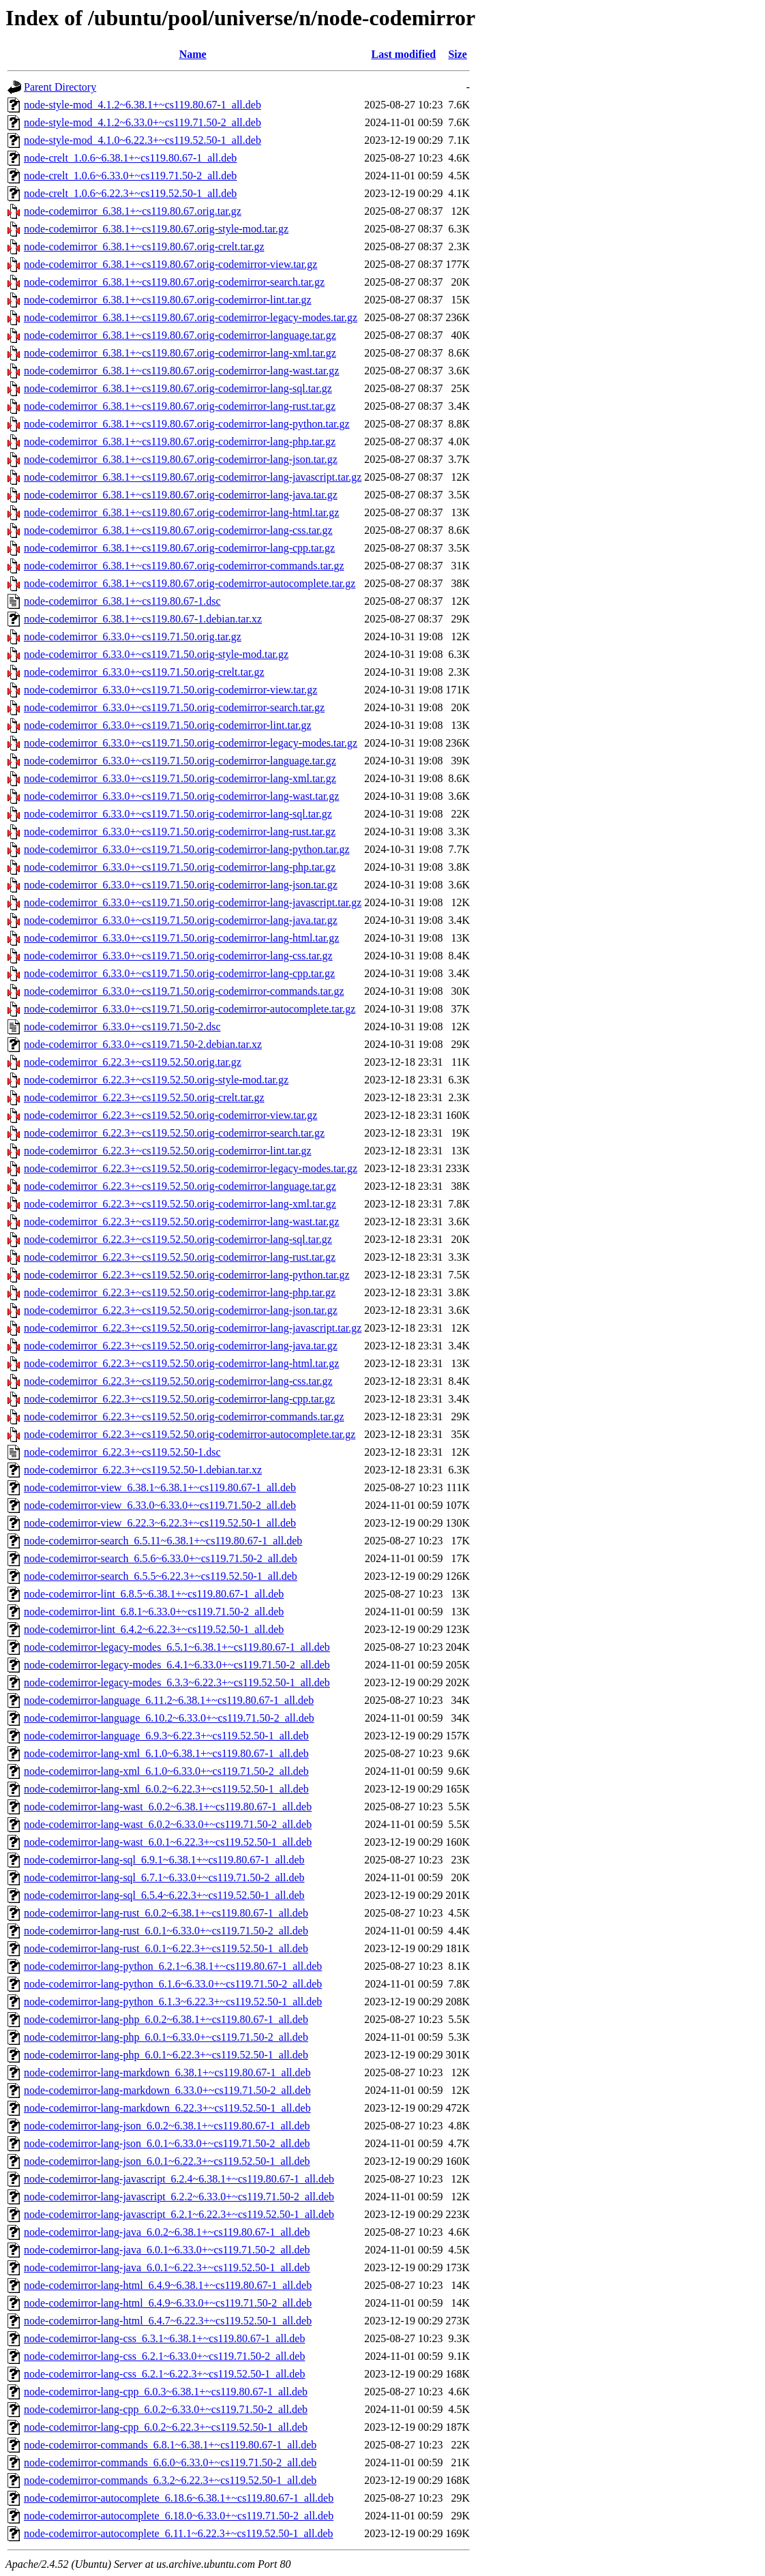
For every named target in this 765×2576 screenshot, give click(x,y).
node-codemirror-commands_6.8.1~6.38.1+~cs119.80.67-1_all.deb (170, 2445)
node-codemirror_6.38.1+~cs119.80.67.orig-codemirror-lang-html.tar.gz (181, 512)
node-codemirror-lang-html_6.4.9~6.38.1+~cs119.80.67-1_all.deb (168, 2285)
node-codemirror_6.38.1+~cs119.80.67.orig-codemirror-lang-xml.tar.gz (180, 353)
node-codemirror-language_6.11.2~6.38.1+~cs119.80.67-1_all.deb (169, 1700)
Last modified (404, 54)
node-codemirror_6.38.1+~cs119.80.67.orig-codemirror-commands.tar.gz (184, 565)
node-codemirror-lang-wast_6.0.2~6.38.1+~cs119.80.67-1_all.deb (168, 1806)
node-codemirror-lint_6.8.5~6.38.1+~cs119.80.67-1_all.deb (154, 1594)
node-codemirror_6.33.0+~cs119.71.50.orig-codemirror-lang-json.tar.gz (181, 884)
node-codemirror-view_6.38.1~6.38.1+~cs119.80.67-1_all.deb (160, 1487)
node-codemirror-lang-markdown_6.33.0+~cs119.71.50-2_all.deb (167, 2090)
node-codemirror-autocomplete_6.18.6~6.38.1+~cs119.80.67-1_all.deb (178, 2498)
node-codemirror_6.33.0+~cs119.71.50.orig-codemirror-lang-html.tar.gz (181, 938)
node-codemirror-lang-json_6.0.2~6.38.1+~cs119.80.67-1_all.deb (167, 2125)
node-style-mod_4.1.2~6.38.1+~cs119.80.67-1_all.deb (142, 104)
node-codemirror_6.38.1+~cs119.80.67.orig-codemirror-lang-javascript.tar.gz (192, 477)
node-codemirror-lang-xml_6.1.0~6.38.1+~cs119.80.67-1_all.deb (166, 1753)
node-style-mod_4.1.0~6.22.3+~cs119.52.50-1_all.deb (142, 140)
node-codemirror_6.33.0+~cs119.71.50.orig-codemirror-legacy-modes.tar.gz (190, 743)
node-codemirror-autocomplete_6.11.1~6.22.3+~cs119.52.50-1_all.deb (178, 2533)
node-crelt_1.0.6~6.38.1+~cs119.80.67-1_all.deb (130, 158)
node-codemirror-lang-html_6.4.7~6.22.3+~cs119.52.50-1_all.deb (168, 2320)
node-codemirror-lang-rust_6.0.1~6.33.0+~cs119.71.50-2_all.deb (166, 1930)
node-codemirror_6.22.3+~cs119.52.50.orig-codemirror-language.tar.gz (180, 1186)
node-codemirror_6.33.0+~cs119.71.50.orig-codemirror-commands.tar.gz (184, 991)
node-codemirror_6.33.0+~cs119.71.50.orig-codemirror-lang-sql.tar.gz (178, 814)
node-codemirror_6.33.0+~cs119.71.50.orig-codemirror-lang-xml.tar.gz (180, 778)
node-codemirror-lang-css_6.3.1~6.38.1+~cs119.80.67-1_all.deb (164, 2338)
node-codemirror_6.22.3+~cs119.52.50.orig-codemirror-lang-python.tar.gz (187, 1274)
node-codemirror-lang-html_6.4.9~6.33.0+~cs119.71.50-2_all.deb (168, 2303)
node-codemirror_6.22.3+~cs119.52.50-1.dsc (122, 1452)
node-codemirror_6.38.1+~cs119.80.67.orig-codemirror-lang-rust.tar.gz (179, 406)
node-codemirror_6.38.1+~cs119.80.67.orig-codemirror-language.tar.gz (180, 335)
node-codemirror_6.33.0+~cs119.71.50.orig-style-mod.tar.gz (156, 654)
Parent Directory (60, 87)
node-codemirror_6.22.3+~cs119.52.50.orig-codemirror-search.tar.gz (174, 1133)
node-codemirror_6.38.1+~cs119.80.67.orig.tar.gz (132, 211)
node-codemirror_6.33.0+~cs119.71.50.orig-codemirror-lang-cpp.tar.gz (179, 973)
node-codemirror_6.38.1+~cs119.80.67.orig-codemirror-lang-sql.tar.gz (178, 388)
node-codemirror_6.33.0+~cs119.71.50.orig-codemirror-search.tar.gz (174, 707)
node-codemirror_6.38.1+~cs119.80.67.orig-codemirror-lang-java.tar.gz (181, 494)
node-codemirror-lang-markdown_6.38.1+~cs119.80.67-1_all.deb (167, 2072)
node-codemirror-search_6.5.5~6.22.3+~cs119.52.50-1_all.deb (160, 1576)
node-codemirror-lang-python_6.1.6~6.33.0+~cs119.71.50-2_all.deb (173, 1984)
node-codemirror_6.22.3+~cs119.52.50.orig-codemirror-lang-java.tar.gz (181, 1345)
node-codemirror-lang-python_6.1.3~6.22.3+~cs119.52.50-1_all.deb (173, 2001)
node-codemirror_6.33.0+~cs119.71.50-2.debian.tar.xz (143, 1044)
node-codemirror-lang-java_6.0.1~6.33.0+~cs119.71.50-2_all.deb (167, 2250)
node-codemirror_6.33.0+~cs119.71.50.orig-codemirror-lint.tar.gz (168, 725)
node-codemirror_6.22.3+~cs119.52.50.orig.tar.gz (132, 1062)
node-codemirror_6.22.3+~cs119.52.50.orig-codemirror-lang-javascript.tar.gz (192, 1328)
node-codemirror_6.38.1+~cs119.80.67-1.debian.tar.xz (143, 619)
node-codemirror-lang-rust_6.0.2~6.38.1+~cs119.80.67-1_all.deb (166, 1913)
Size (457, 54)
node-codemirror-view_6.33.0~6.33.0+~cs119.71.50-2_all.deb (160, 1505)
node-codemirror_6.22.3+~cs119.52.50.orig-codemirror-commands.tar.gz (184, 1416)
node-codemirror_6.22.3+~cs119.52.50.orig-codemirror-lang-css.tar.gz (178, 1381)
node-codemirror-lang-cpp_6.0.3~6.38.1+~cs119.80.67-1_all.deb (166, 2391)
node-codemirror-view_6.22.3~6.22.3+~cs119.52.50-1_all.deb (160, 1523)
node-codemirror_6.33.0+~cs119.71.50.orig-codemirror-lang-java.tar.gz (181, 920)
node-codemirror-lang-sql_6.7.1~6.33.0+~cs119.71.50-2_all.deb (164, 1877)
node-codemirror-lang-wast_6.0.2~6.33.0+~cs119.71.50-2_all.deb (168, 1824)
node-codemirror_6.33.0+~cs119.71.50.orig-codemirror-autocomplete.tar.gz (189, 1009)
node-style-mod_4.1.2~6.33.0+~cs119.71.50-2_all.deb (142, 122)
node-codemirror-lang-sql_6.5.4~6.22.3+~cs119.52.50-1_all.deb (164, 1895)
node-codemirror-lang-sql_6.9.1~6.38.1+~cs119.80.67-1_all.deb (164, 1860)
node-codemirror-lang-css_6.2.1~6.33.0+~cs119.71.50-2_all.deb (164, 2356)
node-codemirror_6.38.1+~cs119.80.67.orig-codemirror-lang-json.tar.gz (181, 459)
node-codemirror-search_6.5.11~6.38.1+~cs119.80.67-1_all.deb (163, 1540)
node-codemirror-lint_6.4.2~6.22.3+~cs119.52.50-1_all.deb (154, 1629)
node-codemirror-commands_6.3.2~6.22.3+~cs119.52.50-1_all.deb (170, 2480)
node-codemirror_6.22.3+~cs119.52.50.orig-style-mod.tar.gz (156, 1079)
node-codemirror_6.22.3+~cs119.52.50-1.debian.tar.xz (143, 1470)
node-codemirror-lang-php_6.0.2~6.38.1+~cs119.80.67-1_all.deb (166, 2019)
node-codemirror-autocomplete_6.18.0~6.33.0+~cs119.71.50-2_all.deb (178, 2515)
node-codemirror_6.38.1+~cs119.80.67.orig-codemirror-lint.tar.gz (168, 299)
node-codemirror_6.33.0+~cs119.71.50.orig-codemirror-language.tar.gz (180, 760)
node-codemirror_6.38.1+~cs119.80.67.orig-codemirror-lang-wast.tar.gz (181, 370)
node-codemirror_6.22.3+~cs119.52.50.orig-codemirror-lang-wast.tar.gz (181, 1221)
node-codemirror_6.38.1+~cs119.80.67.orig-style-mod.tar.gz (156, 229)
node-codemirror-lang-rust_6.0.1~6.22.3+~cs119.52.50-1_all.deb (166, 1948)
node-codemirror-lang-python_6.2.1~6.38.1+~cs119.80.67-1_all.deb (173, 1966)
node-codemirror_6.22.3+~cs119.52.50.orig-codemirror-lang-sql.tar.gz (178, 1239)
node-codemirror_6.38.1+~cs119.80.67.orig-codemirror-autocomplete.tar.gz (189, 583)
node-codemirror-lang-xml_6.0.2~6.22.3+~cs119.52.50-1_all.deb (166, 1789)
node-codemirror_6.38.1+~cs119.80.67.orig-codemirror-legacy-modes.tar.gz (190, 317)
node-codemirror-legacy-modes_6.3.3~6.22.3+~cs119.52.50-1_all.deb (177, 1682)
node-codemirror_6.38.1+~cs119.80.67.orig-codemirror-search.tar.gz (174, 282)
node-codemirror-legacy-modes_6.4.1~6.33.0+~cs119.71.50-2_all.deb (177, 1665)
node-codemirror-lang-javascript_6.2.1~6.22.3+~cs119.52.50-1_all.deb (179, 2214)
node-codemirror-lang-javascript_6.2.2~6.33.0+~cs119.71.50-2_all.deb (179, 2196)
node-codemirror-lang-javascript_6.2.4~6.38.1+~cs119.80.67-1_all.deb (179, 2179)
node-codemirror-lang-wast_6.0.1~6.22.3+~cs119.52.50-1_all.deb (168, 1842)
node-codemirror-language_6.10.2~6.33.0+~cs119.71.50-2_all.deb (169, 1718)
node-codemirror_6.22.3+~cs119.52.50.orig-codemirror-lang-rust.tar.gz (179, 1257)
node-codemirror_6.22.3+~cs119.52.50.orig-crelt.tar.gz (144, 1097)
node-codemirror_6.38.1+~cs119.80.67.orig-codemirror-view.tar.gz (170, 264)
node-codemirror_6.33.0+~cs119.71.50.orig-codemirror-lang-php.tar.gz (179, 867)
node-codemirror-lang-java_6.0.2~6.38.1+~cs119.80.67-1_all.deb (167, 2232)
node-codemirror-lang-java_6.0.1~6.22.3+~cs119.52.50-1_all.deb (167, 2267)
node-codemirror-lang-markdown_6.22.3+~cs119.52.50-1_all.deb (167, 2108)
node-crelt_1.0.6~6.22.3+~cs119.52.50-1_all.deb (130, 193)
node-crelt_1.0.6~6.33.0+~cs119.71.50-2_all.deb (130, 175)
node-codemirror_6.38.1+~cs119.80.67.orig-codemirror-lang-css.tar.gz (178, 530)
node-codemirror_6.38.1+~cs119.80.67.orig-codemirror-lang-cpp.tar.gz (179, 548)
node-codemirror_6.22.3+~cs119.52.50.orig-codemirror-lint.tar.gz (168, 1150)
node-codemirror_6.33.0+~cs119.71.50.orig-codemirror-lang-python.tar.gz (187, 849)
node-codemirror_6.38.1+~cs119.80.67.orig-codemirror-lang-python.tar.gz (187, 424)
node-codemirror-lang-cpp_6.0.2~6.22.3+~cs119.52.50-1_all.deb (166, 2427)
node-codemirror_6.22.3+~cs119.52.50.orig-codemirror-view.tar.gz (170, 1115)
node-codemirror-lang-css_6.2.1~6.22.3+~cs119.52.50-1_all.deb (164, 2374)
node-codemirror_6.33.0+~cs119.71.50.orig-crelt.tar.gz (144, 672)
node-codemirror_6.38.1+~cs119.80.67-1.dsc (122, 601)
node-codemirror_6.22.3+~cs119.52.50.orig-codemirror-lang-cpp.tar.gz (179, 1399)
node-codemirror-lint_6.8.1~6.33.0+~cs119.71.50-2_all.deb (154, 1611)
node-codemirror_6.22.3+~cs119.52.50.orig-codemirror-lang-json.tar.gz (181, 1310)
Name (193, 54)
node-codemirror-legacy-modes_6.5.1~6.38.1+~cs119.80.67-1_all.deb (177, 1647)
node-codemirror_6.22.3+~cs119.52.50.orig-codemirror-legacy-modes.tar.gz (190, 1168)
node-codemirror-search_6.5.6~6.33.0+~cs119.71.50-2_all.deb (160, 1558)
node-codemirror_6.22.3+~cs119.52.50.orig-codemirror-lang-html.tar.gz (181, 1363)
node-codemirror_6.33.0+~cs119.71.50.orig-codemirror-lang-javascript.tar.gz (192, 902)
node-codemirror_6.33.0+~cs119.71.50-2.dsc (122, 1026)
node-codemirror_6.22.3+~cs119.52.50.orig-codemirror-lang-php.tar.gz (179, 1292)
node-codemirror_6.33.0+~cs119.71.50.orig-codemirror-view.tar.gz (170, 689)
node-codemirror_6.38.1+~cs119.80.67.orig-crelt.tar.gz (144, 246)
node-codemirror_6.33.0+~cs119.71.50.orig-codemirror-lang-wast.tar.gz (181, 796)
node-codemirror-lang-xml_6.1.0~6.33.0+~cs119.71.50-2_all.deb (166, 1771)
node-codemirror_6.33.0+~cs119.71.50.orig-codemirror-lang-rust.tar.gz (179, 831)
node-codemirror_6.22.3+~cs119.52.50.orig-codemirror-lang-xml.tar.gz (180, 1204)
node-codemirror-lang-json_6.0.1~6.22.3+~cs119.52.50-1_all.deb (167, 2161)
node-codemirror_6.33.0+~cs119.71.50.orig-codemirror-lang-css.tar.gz (178, 955)
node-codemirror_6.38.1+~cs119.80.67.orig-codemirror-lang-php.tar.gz (179, 441)
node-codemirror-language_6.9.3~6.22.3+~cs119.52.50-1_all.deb (166, 1735)
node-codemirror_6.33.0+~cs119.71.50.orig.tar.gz (132, 636)
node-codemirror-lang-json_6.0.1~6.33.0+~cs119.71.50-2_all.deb (167, 2143)
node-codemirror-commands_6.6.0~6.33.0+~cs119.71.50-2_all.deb (170, 2462)
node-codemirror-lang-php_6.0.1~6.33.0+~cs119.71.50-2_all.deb (166, 2037)
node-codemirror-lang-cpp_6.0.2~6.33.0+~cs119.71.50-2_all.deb (166, 2409)
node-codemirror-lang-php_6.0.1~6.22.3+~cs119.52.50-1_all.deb (166, 2055)
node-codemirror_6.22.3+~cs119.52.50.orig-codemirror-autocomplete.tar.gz (189, 1434)
